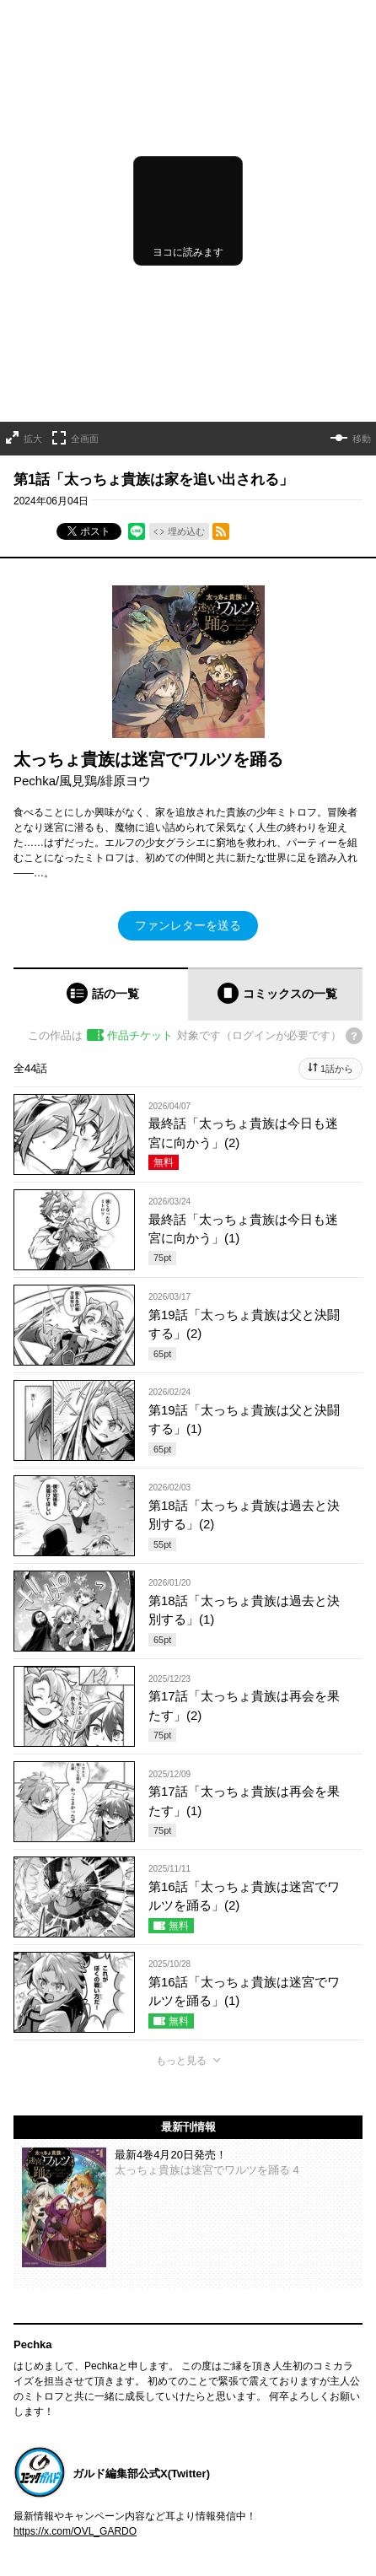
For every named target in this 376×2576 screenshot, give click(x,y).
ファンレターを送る (188, 925)
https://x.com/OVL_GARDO (75, 2531)
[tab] (100, 994)
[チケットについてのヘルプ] (354, 1035)
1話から (336, 1069)
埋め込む (186, 531)
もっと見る (181, 2061)
